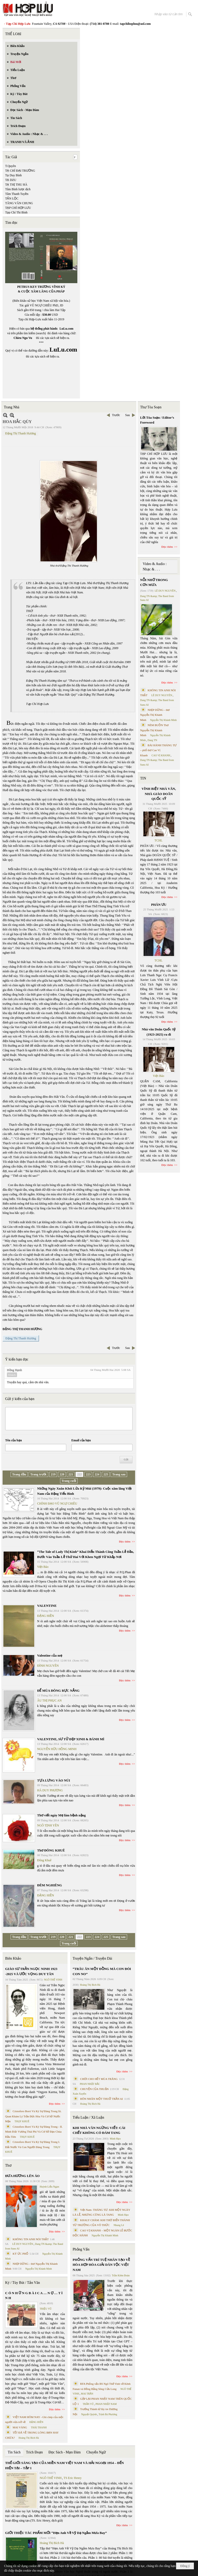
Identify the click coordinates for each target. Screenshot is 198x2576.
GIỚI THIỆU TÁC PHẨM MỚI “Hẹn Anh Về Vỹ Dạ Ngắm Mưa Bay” (56, 2533)
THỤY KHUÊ (21, 2121)
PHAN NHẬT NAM (106, 2404)
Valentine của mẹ (49, 1655)
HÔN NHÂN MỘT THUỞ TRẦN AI (101, 2098)
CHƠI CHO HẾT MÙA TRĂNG (99, 2078)
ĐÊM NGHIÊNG (49, 1885)
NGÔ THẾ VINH (53, 1979)
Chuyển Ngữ (96, 2452)
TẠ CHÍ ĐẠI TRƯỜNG (20, 170)
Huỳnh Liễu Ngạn (49, 2186)
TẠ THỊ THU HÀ (16, 184)
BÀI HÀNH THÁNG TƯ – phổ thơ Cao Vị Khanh (158, 750)
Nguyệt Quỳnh (89, 2414)
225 (105, 1474)
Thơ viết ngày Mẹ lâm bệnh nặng (61, 1815)
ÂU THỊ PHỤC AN (49, 1700)
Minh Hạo (115, 2138)
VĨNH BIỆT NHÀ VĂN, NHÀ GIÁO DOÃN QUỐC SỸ (159, 794)
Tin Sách (14, 2452)
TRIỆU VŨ (46, 2308)
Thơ (8, 2165)
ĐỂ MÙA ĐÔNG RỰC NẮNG (58, 1690)
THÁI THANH (39, 2427)
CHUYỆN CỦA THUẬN (94, 2088)
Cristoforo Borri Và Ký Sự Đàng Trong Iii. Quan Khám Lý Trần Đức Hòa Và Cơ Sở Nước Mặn (33, 2116)
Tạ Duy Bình (13, 175)
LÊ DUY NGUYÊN (22, 2244)
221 (70, 1474)
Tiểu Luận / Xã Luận (88, 2117)
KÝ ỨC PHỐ (20, 2253)
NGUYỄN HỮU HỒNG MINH (57, 1749)
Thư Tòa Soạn (151, 407)
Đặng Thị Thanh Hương (20, 433)
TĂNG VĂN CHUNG (19, 203)
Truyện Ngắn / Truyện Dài (92, 1958)
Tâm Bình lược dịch (17, 189)
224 (97, 1474)
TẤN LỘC (11, 198)
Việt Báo (42, 1567)
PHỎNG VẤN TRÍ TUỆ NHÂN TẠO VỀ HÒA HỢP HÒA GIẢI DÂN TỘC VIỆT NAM (101, 2265)
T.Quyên (10, 166)
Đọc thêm (125, 1541)
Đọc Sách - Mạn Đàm (64, 2452)
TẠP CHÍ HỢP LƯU (18, 208)
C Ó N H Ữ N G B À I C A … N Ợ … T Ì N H (34, 2295)
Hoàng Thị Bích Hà (29, 2437)
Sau (127, 415)
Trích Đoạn (34, 2452)
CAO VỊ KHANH (161, 755)
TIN (143, 778)
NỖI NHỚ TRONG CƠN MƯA (154, 582)
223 (88, 1474)
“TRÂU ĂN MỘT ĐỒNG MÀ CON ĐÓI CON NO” (102, 1971)
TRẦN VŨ (88, 2404)
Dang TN (152, 740)
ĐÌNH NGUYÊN (48, 1665)
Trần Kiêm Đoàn (121, 2275)
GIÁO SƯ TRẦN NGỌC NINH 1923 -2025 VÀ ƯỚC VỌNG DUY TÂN (31, 1971)
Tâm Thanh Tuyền (16, 194)
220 (62, 1474)
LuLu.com (66, 328)
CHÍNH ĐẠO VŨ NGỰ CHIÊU (57, 1503)
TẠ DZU (10, 180)
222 (79, 1474)
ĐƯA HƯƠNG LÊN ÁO (22, 2176)
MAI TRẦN (87, 2393)
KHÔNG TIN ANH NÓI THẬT (31, 2239)
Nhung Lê (118, 2225)
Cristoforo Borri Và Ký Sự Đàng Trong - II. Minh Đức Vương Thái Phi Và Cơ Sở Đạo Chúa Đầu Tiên (34, 2131)
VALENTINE (47, 1606)
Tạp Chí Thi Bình (16, 212)
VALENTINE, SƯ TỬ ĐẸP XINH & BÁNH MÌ (70, 1739)
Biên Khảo (13, 1958)
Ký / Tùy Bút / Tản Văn (22, 2283)
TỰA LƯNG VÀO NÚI (53, 1780)
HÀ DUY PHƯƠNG (50, 1790)
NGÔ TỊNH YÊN (48, 1825)
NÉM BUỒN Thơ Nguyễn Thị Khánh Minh (154, 730)
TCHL (158, 840)
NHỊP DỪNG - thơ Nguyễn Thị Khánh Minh (155, 714)
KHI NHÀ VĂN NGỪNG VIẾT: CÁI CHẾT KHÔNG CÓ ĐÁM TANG (99, 2130)
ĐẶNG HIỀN (45, 1616)
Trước (116, 415)
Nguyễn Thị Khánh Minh (38, 2268)
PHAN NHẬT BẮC (90, 2083)
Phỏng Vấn (81, 2249)
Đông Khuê (44, 1860)
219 (53, 1474)
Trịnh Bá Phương (107, 2414)
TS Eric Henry (73, 2478)
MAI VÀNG (20, 2427)
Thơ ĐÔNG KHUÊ (51, 1850)
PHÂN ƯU (158, 905)
